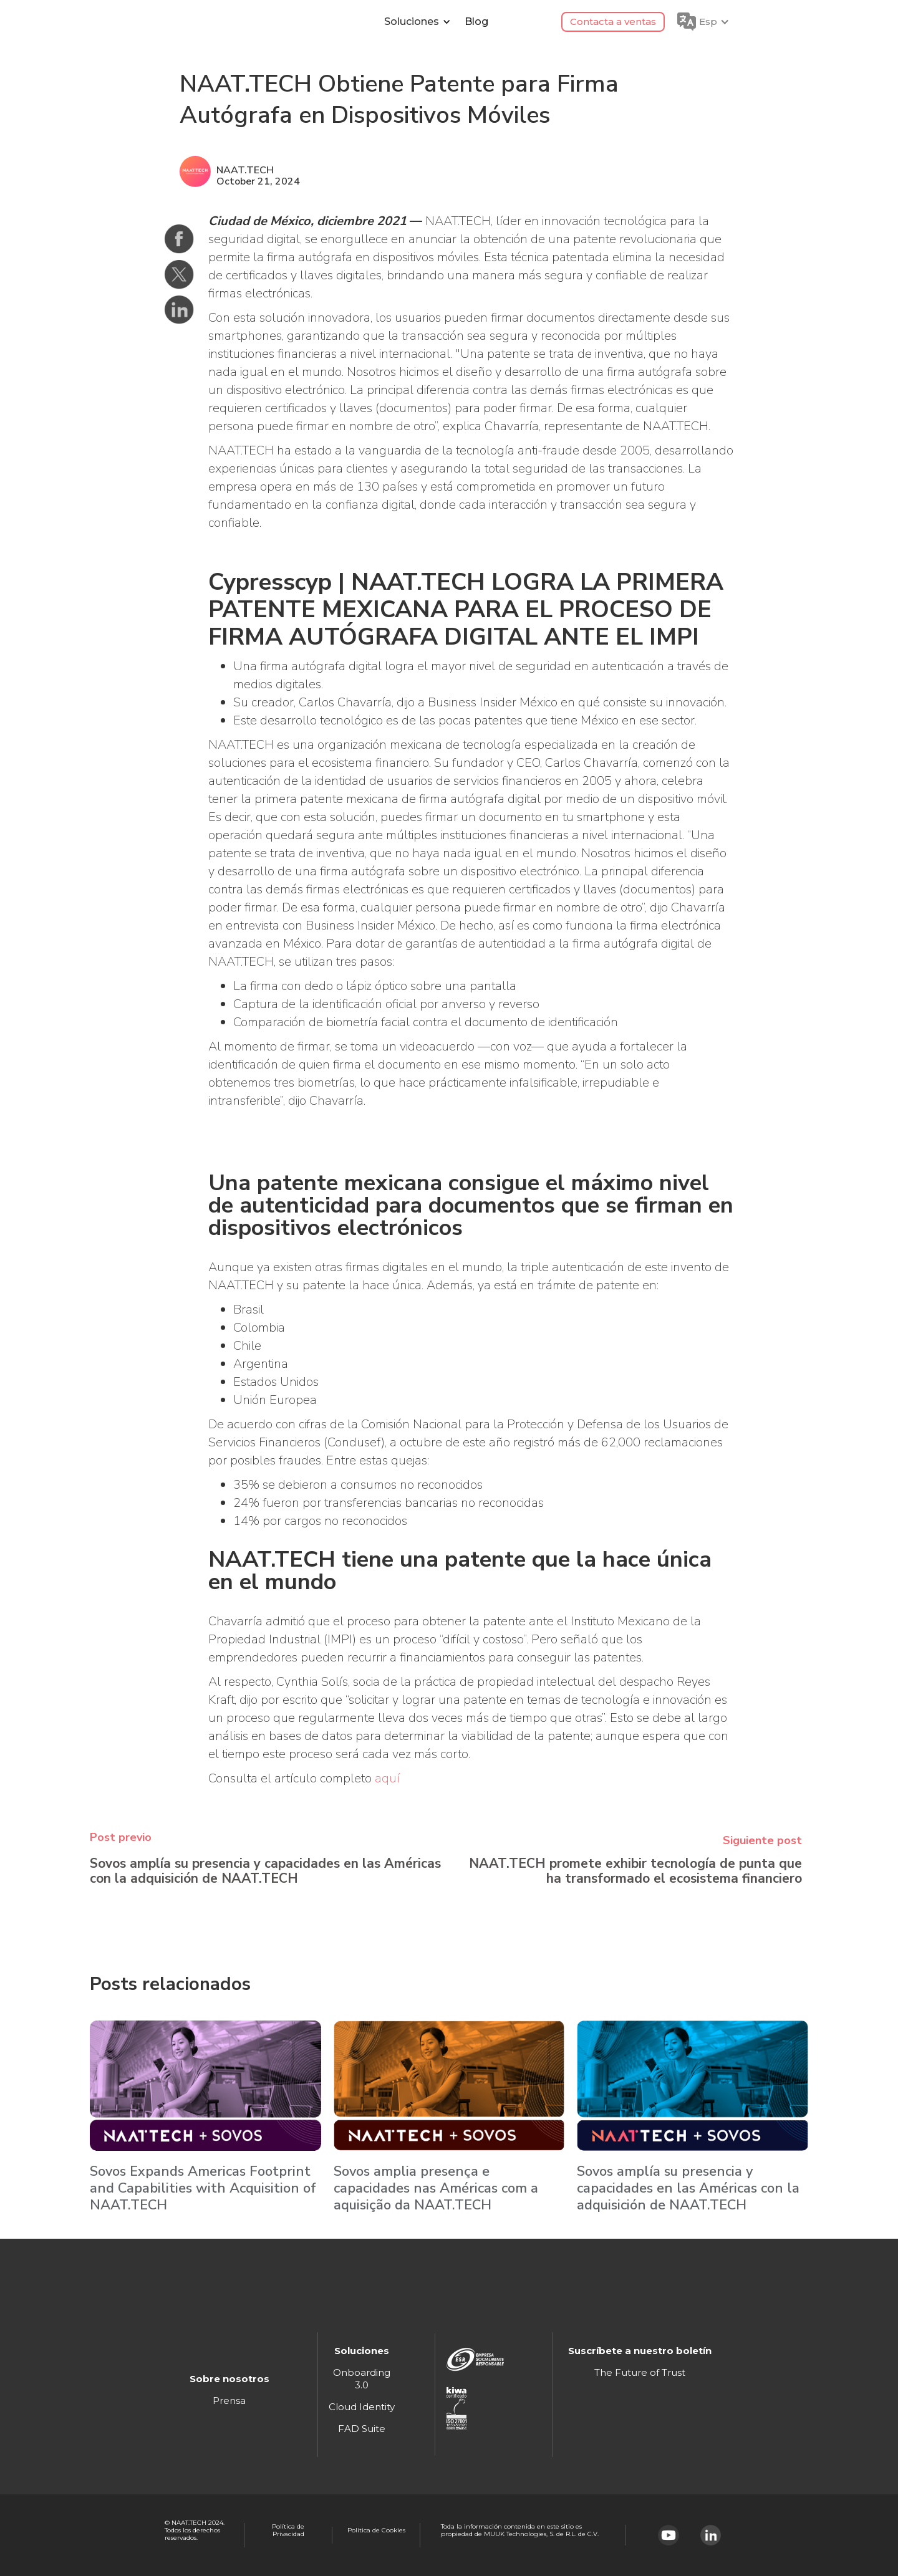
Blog (476, 21)
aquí (387, 1778)
